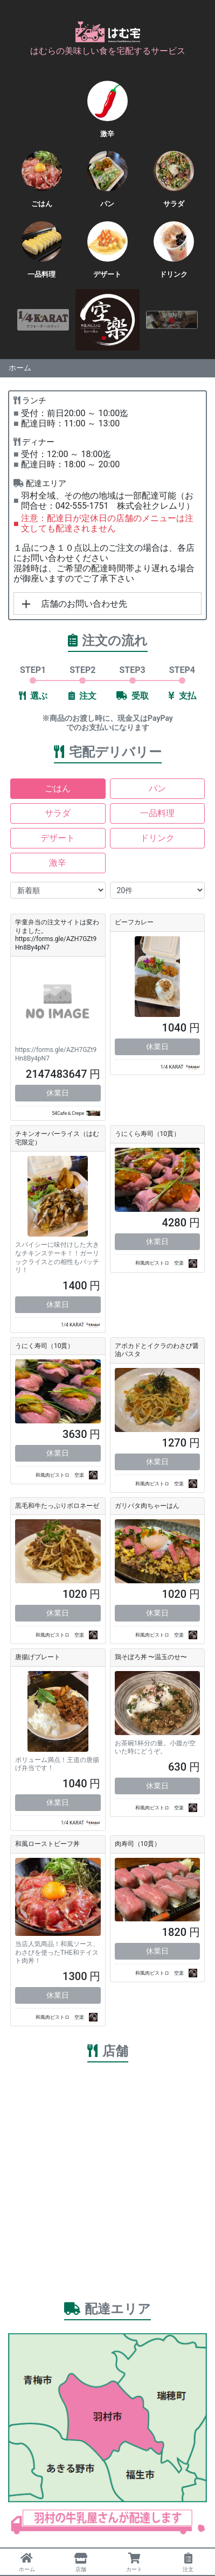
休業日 (57, 1093)
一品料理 (157, 813)
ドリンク (157, 838)
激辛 (57, 863)
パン (157, 788)
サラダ (58, 813)
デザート (57, 838)
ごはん (58, 788)
